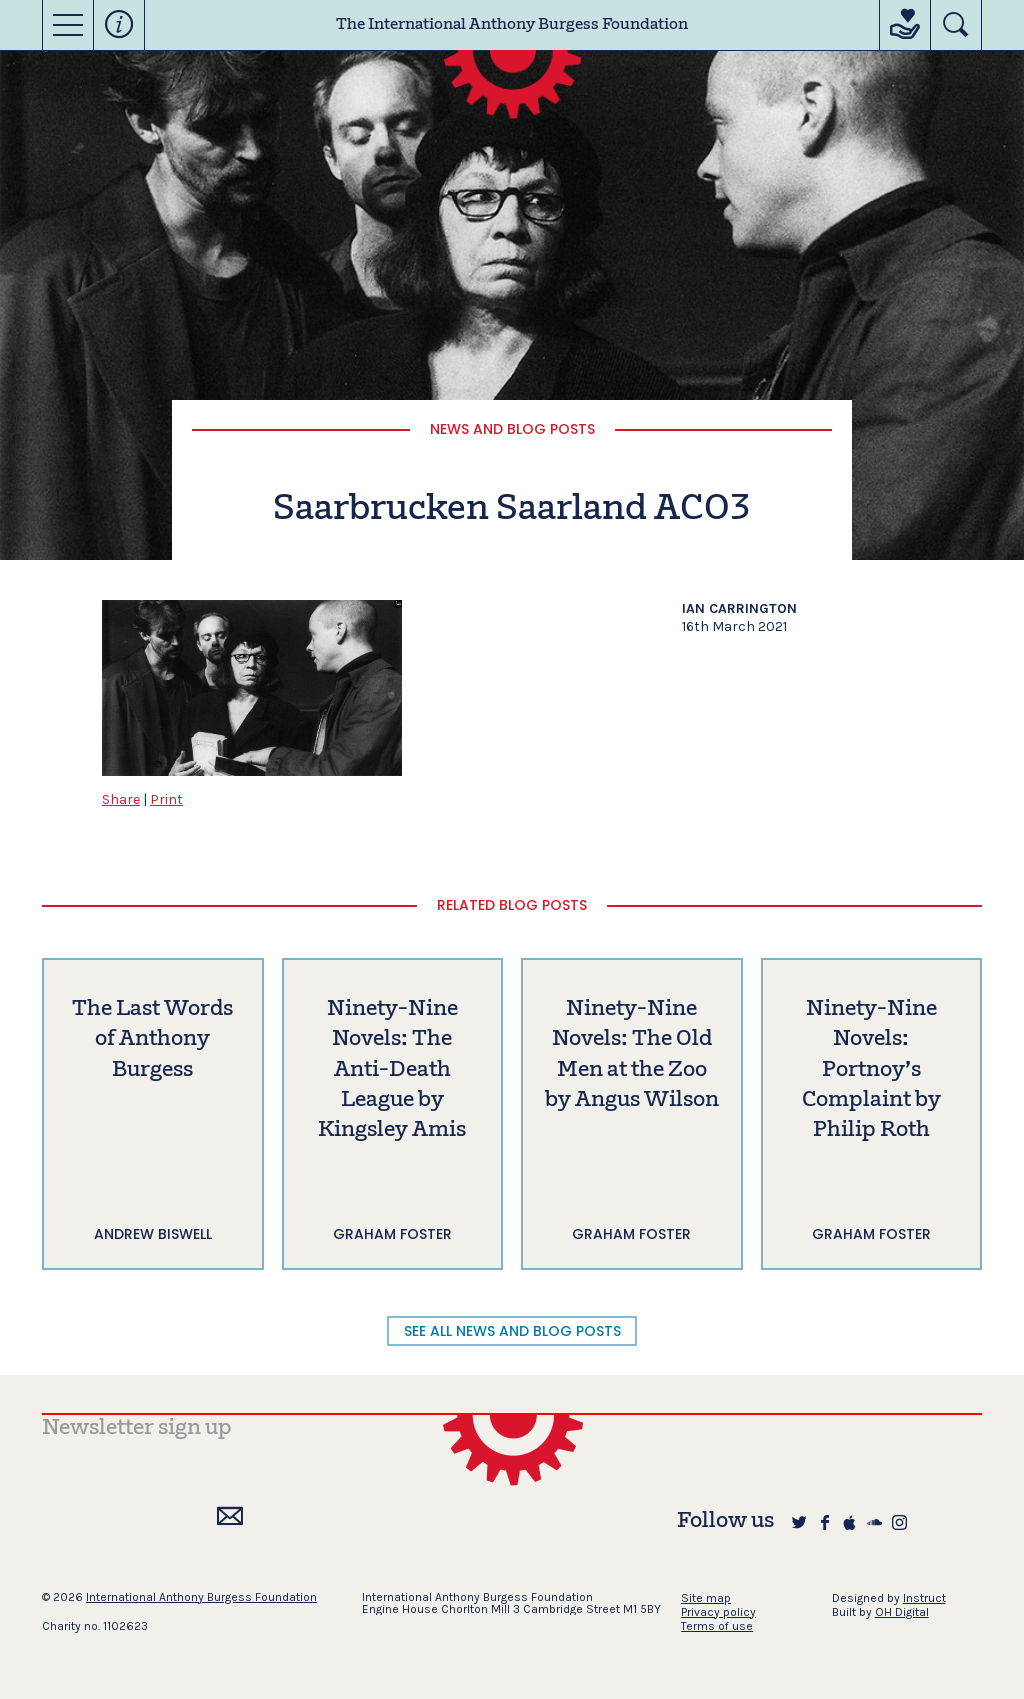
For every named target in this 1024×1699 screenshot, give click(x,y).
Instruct (924, 1598)
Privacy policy (718, 1612)
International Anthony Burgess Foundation (201, 1597)
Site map (706, 1598)
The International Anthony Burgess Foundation (512, 25)
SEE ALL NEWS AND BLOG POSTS (512, 1331)
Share (121, 799)
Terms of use (717, 1626)
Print (166, 799)
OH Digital (902, 1612)
